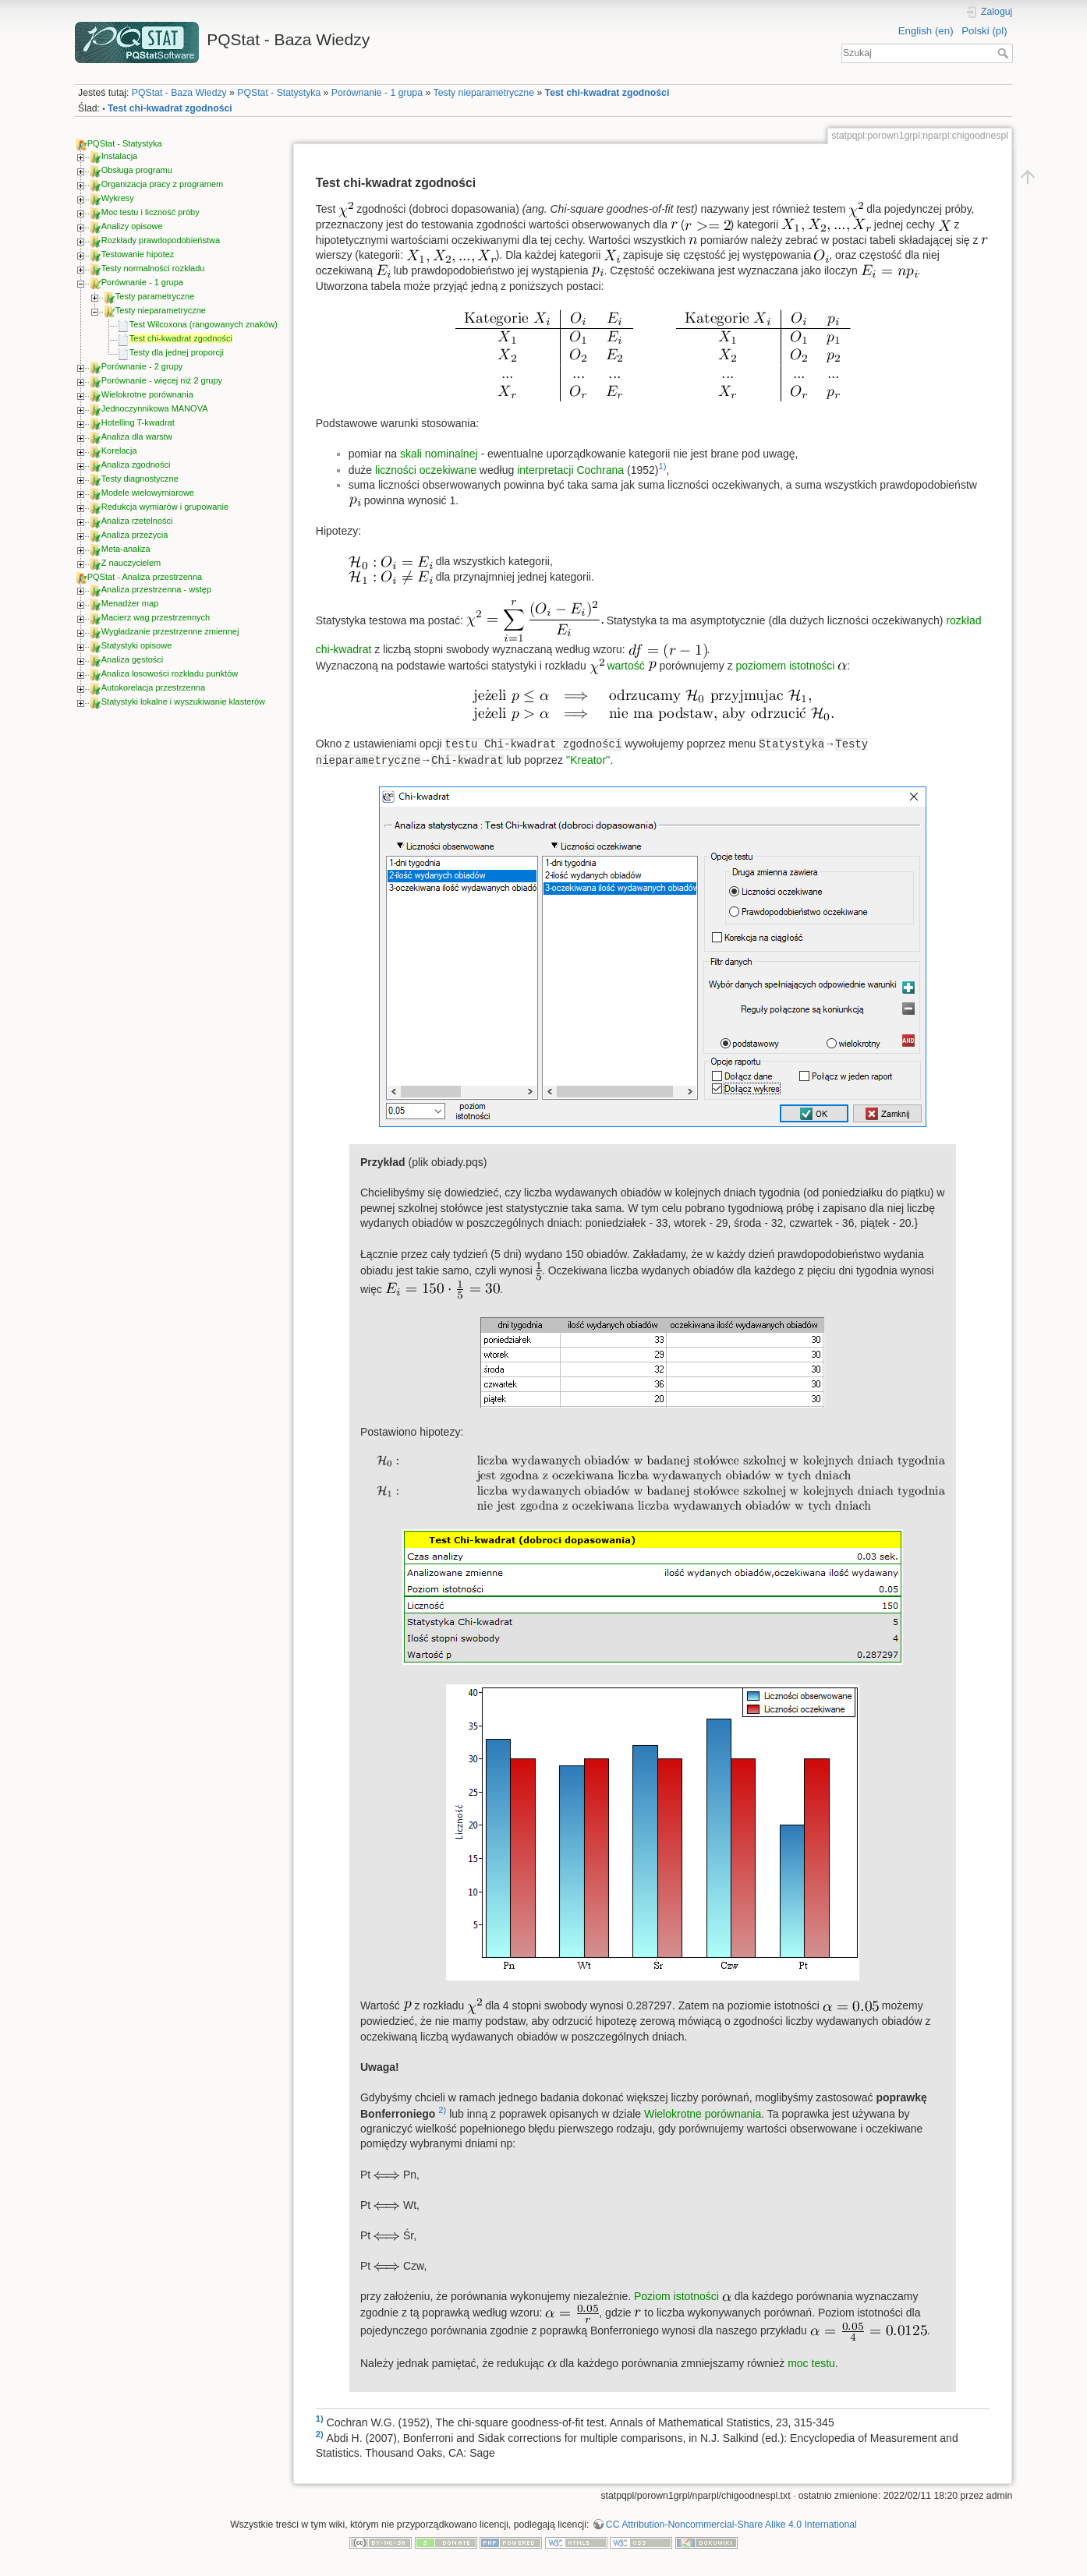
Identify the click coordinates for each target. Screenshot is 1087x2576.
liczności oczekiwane (425, 470)
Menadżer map (129, 603)
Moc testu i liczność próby (150, 212)
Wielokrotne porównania (147, 394)
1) (662, 466)
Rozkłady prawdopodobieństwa (160, 240)
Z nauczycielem (131, 562)
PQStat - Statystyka (278, 92)
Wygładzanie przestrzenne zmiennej (170, 631)
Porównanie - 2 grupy (142, 366)
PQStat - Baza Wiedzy (179, 92)
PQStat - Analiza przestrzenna (144, 576)
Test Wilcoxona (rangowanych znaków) (203, 324)
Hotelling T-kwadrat (138, 422)
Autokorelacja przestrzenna (153, 687)
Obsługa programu (136, 170)
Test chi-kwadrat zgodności (607, 92)
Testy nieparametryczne (484, 92)
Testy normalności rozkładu (153, 268)
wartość (627, 665)
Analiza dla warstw (136, 436)
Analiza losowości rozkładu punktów (169, 673)
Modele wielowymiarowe (147, 492)
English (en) (926, 31)
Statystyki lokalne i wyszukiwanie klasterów (183, 701)
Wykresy (117, 198)
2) (442, 2110)
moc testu (811, 2363)
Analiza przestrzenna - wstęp (156, 589)
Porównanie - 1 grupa (377, 92)
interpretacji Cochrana (570, 470)
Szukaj (1004, 53)
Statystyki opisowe (136, 645)
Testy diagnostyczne (140, 478)
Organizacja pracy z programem (162, 184)
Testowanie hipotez (138, 254)
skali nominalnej (439, 453)
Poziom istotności (676, 2296)
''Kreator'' (588, 760)
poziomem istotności (785, 665)
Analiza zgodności (136, 464)
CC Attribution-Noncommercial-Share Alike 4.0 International (731, 2524)
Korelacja (119, 450)
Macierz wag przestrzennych (155, 617)
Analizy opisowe (132, 226)
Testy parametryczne (154, 296)
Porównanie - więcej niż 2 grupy (161, 380)
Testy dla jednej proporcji (176, 352)
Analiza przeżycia (134, 534)
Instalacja (119, 156)
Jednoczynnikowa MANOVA (154, 408)
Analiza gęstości (132, 659)
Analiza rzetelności (137, 520)
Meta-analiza (125, 548)
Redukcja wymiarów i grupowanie (164, 506)
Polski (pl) (984, 31)
